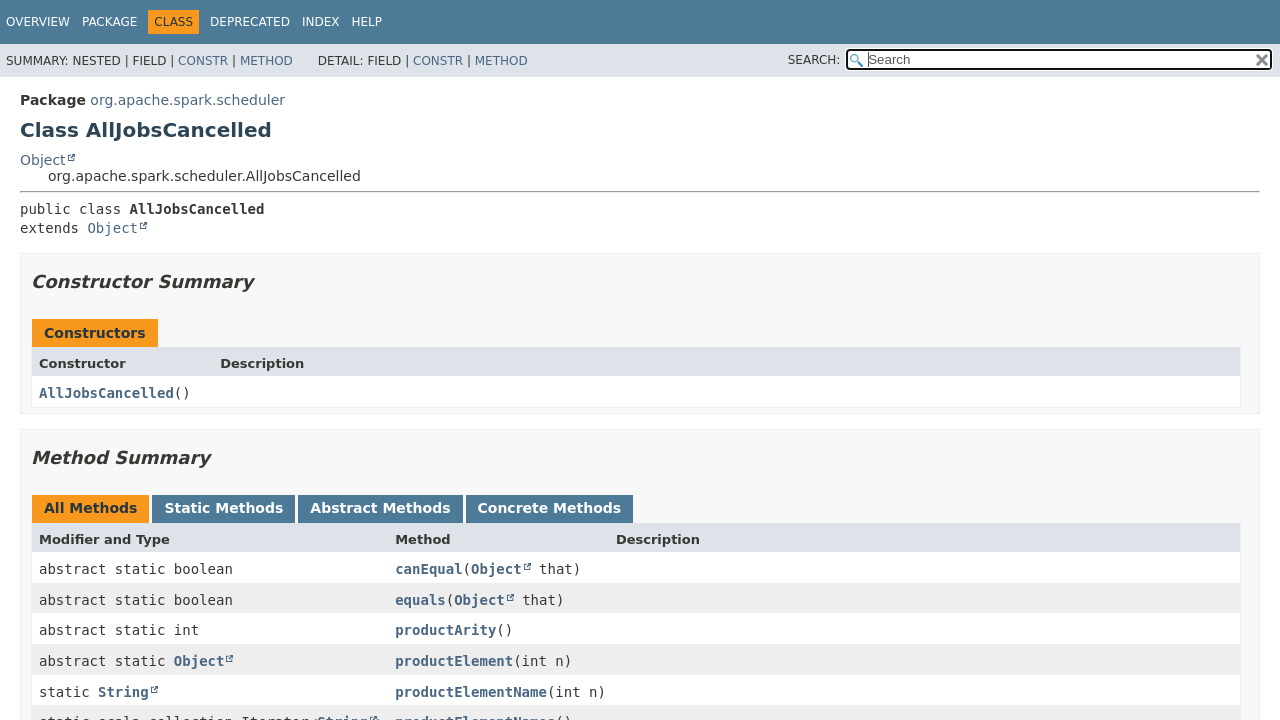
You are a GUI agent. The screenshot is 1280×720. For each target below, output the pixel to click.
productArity (445, 630)
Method (266, 61)
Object (43, 160)
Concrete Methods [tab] (550, 508)
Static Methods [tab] (223, 508)
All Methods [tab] (90, 508)
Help (366, 22)
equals (420, 600)
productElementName (471, 692)
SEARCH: (814, 60)
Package (109, 22)
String (123, 692)
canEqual (428, 569)
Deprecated (250, 22)
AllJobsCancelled (106, 393)
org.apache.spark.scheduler (187, 100)
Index (321, 22)
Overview (38, 22)
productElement (454, 661)
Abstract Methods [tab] (380, 508)
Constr (203, 61)
